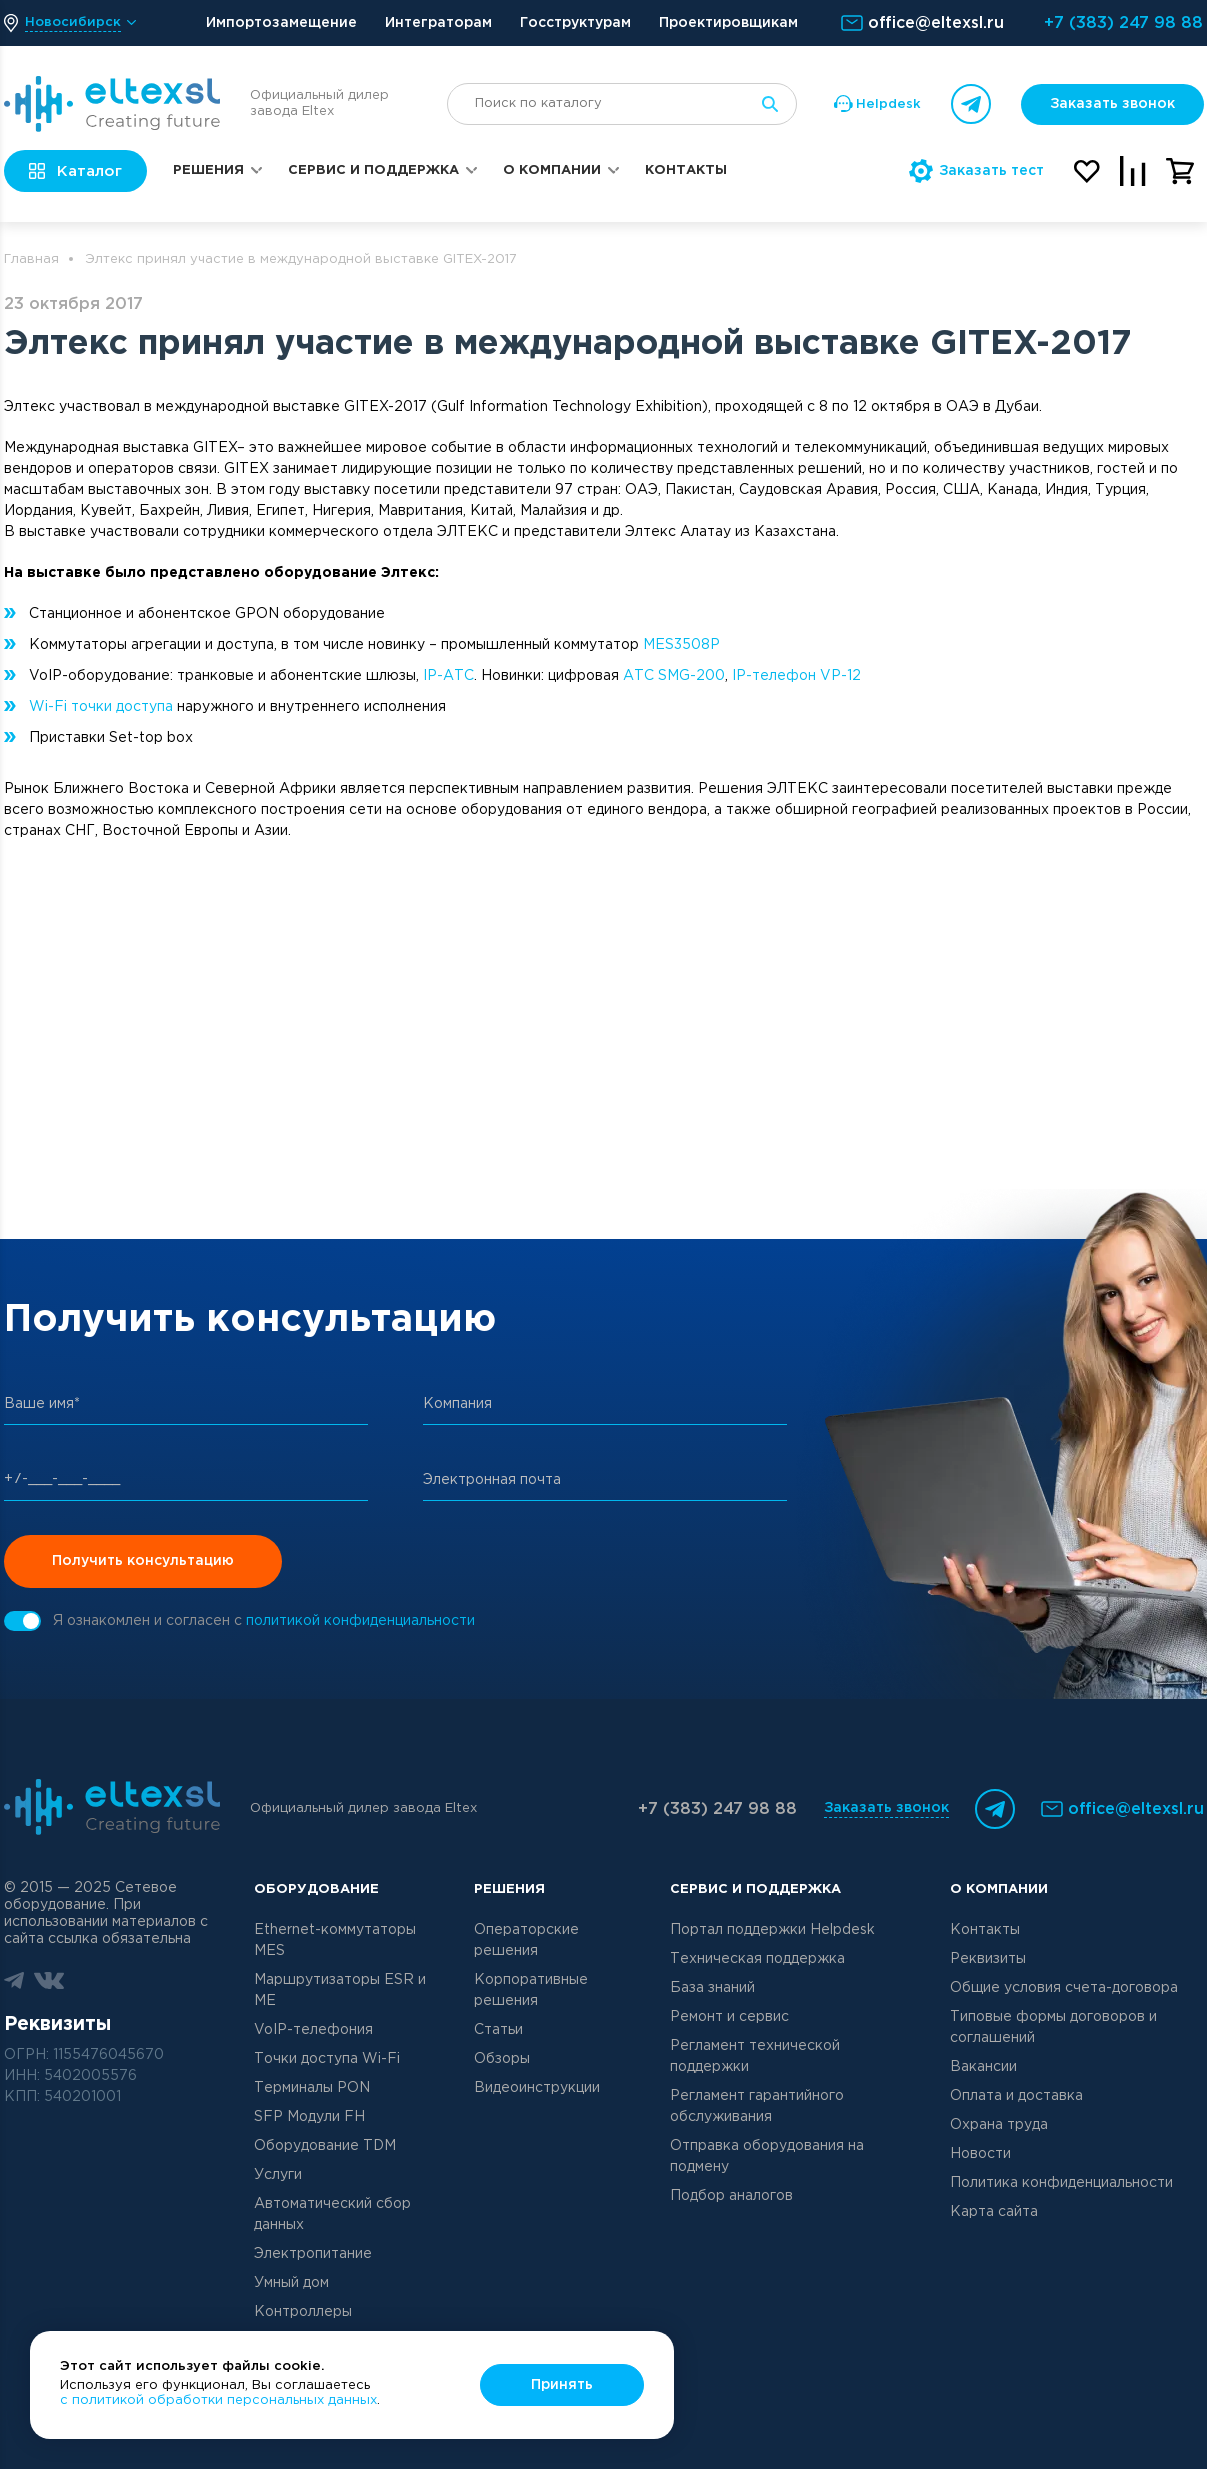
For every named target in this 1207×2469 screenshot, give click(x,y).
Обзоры (502, 2059)
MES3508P (681, 645)
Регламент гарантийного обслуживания (757, 2106)
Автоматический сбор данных (332, 2214)
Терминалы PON (312, 2088)
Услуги (278, 2175)
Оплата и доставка (1016, 2096)
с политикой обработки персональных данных (218, 2400)
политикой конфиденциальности (360, 1621)
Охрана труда (999, 2125)
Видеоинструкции (537, 2088)
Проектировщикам (728, 23)
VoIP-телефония (313, 2030)
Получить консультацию (143, 1561)
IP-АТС (448, 676)
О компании (552, 170)
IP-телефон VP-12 (796, 676)
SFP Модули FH (309, 2117)
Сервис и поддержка (373, 170)
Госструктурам (575, 23)
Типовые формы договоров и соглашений (1053, 2027)
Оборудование (316, 1889)
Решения (208, 170)
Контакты (686, 170)
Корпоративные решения (531, 1990)
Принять (562, 2385)
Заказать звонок (1112, 104)
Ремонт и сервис (729, 2017)
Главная (31, 259)
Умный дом (291, 2283)
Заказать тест (976, 171)
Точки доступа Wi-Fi (327, 2059)
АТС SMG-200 (674, 676)
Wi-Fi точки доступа (101, 707)
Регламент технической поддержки (755, 2056)
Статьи (498, 2030)
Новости (980, 2154)
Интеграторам (438, 23)
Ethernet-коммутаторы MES (335, 1940)
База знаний (712, 1988)
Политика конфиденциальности (1061, 2183)
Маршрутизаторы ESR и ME (340, 1990)
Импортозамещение (281, 23)
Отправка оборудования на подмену (767, 2156)
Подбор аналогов (731, 2196)
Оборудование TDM (325, 2146)
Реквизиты (988, 1959)
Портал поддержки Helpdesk (772, 1930)
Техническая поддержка (757, 1959)
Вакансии (983, 2067)
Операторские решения (526, 1940)
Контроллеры (303, 2312)
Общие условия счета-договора (1064, 1988)
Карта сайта (994, 2212)
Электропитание (313, 2254)
